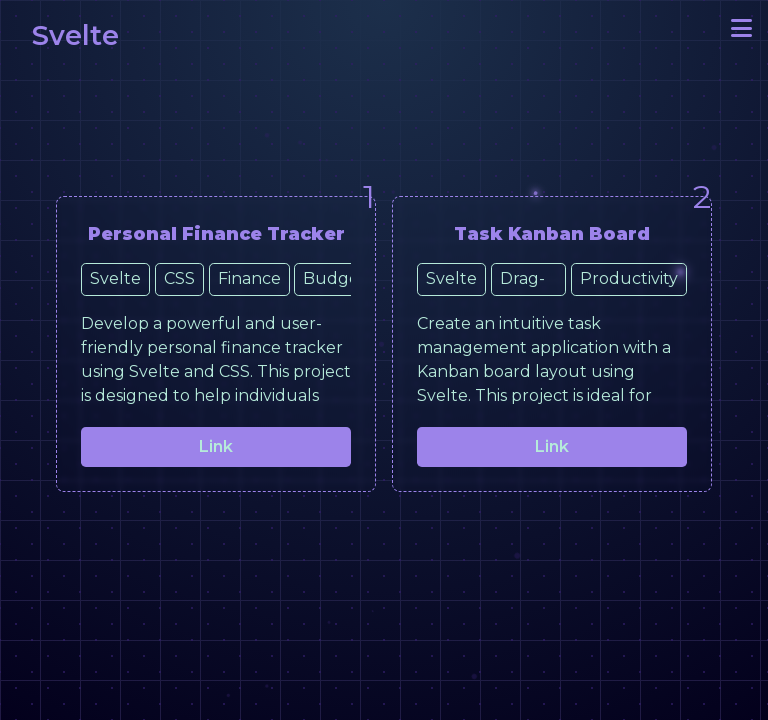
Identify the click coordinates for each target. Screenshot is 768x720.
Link (216, 446)
